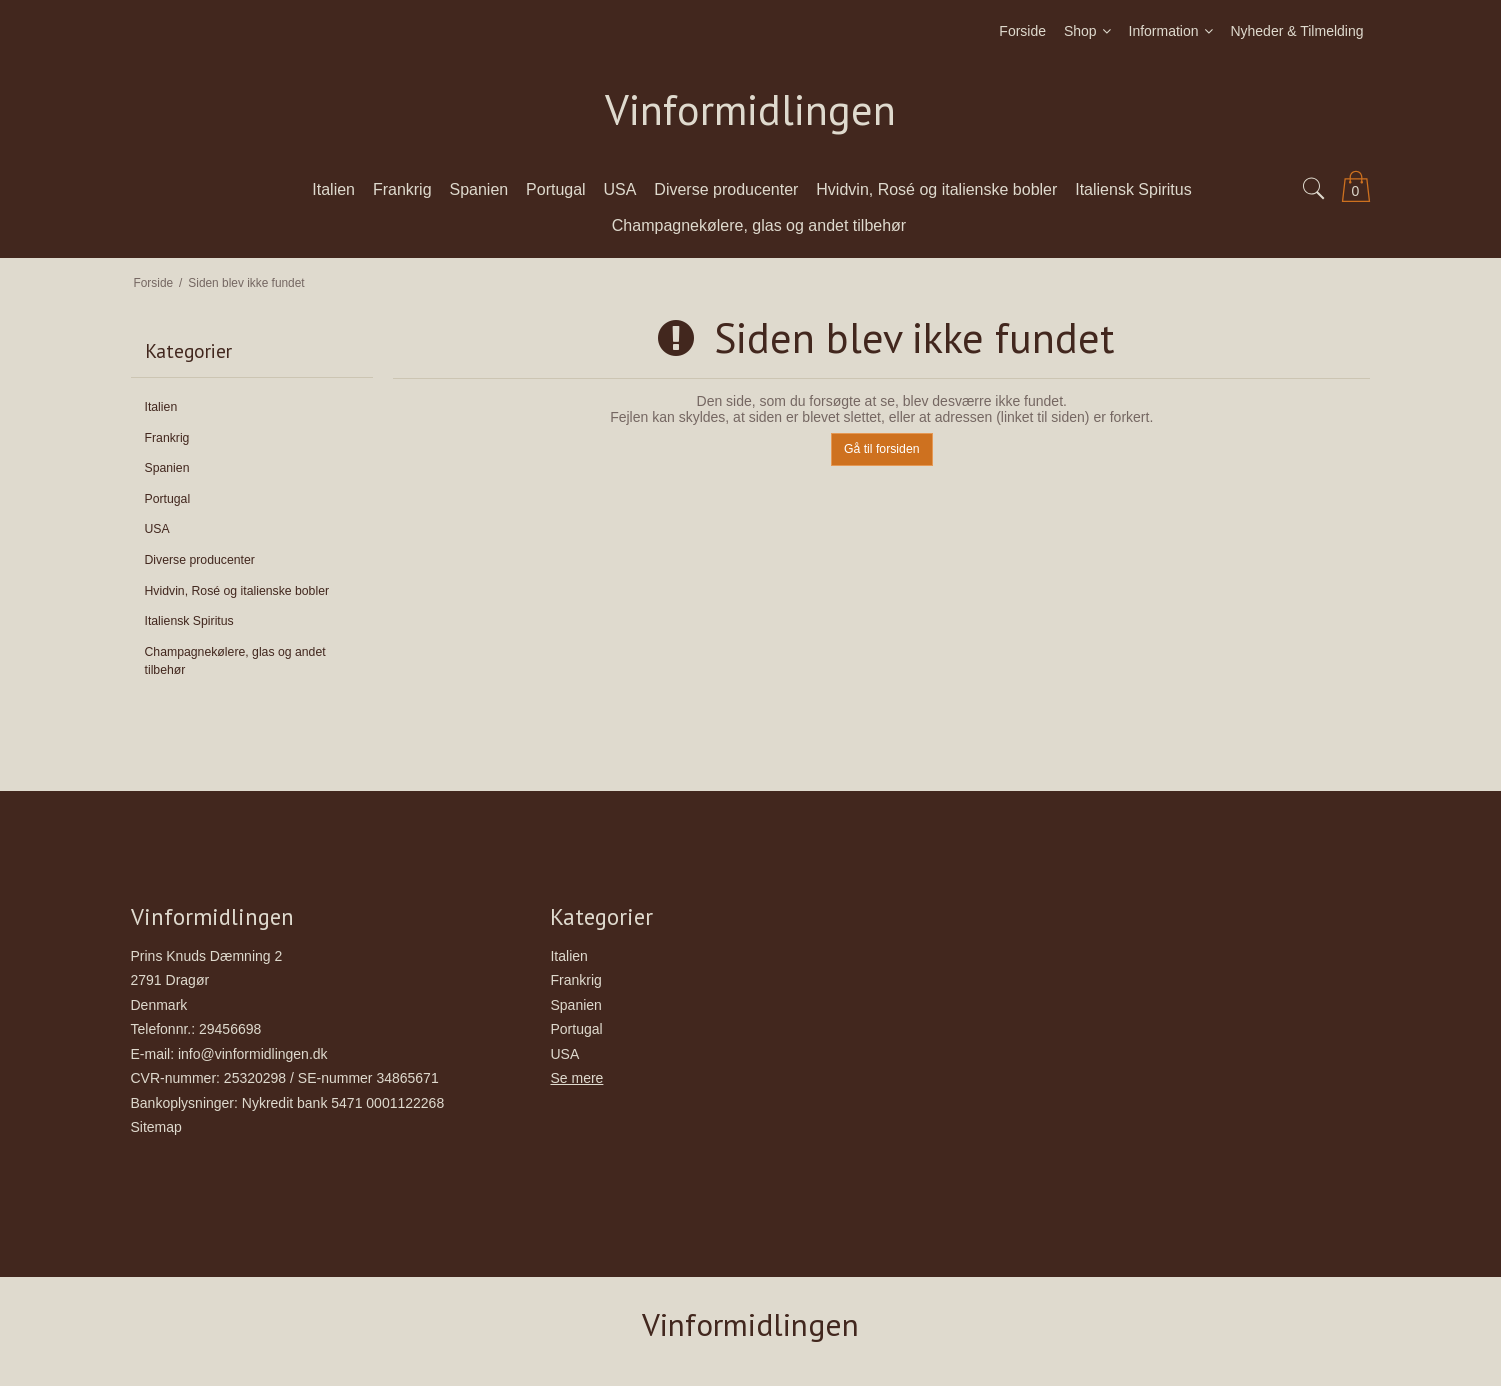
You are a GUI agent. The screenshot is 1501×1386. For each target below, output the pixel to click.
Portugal (168, 499)
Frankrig (167, 438)
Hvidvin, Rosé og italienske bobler (237, 591)
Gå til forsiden (882, 449)
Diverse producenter (200, 560)
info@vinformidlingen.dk (253, 1054)
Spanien (167, 468)
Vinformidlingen (750, 110)
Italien (161, 407)
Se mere (576, 1078)
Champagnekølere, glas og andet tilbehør (235, 661)
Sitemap (156, 1127)
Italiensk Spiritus (189, 621)
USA (157, 529)
